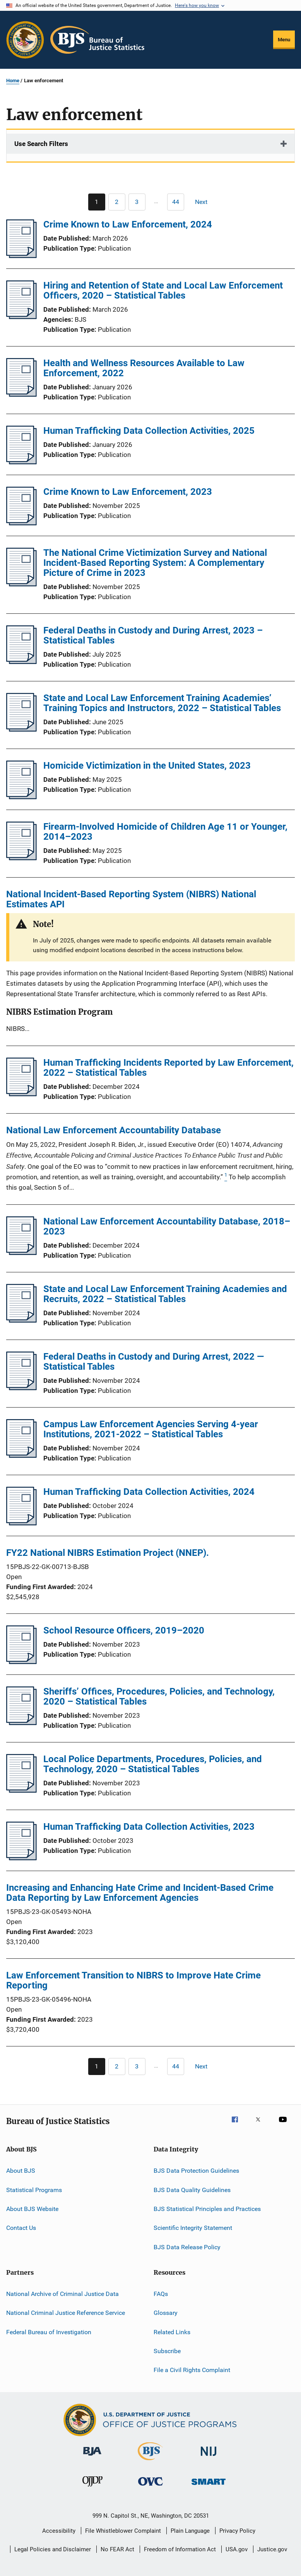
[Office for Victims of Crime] (150, 2487)
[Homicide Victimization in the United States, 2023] (21, 797)
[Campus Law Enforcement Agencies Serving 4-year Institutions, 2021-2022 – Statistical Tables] (21, 1455)
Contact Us (21, 2227)
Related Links (172, 2332)
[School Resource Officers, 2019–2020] (21, 1662)
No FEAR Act (117, 2549)
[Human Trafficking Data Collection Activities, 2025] (21, 462)
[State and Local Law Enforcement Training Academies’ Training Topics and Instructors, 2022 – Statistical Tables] (21, 729)
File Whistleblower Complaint (123, 2530)
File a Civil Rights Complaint (192, 2370)
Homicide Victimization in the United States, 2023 (147, 765)
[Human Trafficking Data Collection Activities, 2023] (21, 1858)
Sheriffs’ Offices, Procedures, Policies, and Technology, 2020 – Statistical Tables (159, 1696)
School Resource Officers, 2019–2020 (123, 1630)
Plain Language (190, 2530)
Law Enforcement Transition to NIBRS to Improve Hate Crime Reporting (133, 1980)
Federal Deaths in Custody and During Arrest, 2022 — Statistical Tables (153, 1361)
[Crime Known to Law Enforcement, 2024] (21, 256)
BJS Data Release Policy (187, 2246)
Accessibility (58, 2530)
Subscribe (167, 2351)
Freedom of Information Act (180, 2549)
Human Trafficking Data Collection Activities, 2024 (149, 1491)
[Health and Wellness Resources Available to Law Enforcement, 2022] (21, 394)
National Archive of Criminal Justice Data (62, 2294)
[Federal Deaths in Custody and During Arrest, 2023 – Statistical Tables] (21, 662)
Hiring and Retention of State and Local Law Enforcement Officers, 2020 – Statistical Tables (163, 290)
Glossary (166, 2312)
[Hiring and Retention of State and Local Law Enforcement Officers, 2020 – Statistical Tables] (21, 317)
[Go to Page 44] (175, 202)
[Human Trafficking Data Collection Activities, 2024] (21, 1523)
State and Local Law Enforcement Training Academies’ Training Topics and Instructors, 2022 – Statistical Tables (162, 703)
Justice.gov (272, 2549)
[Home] (97, 40)
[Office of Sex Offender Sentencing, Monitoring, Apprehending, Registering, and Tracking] (209, 2486)
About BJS (20, 2170)
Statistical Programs (34, 2189)
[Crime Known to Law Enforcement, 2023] (21, 523)
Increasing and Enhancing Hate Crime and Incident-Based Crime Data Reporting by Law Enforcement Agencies (140, 1892)
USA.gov (237, 2549)
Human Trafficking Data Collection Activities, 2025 (149, 430)
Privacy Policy (237, 2530)
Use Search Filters (41, 144)
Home (12, 80)
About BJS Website (32, 2209)
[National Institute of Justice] (208, 2457)
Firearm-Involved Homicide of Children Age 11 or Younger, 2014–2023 (165, 831)
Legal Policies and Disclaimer (52, 2549)
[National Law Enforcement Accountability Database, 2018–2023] (21, 1253)
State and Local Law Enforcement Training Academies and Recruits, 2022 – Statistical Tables (165, 1294)
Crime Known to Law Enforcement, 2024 (127, 224)
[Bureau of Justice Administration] (92, 2457)
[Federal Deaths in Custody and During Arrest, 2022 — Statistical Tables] (21, 1388)
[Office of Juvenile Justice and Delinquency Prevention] (92, 2487)
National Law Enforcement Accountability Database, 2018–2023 (166, 1226)
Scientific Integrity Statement (193, 2227)
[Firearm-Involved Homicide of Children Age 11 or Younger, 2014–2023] (21, 858)
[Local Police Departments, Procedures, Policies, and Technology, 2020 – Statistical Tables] (21, 1790)
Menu (284, 39)
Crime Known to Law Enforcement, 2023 (127, 491)
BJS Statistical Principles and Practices (207, 2209)
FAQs (161, 2294)
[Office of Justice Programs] (25, 40)
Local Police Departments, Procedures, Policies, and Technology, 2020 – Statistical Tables (152, 1764)
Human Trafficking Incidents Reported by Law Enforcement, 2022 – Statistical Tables (168, 1067)
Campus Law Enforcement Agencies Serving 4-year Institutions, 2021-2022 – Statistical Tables (150, 1429)
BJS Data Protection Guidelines (196, 2170)
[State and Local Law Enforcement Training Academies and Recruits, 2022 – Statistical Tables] (21, 1320)
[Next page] (204, 202)
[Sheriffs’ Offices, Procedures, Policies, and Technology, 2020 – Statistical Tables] (21, 1723)
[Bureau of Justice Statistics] (150, 2461)
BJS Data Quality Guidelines (192, 2189)
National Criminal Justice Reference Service (65, 2312)
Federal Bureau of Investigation (48, 2332)
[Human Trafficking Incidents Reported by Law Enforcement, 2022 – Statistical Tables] (21, 1094)
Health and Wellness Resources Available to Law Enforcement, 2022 (144, 368)
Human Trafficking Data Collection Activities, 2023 (149, 1826)
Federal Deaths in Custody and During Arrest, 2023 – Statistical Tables (153, 635)
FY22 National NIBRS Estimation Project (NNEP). (107, 1552)
